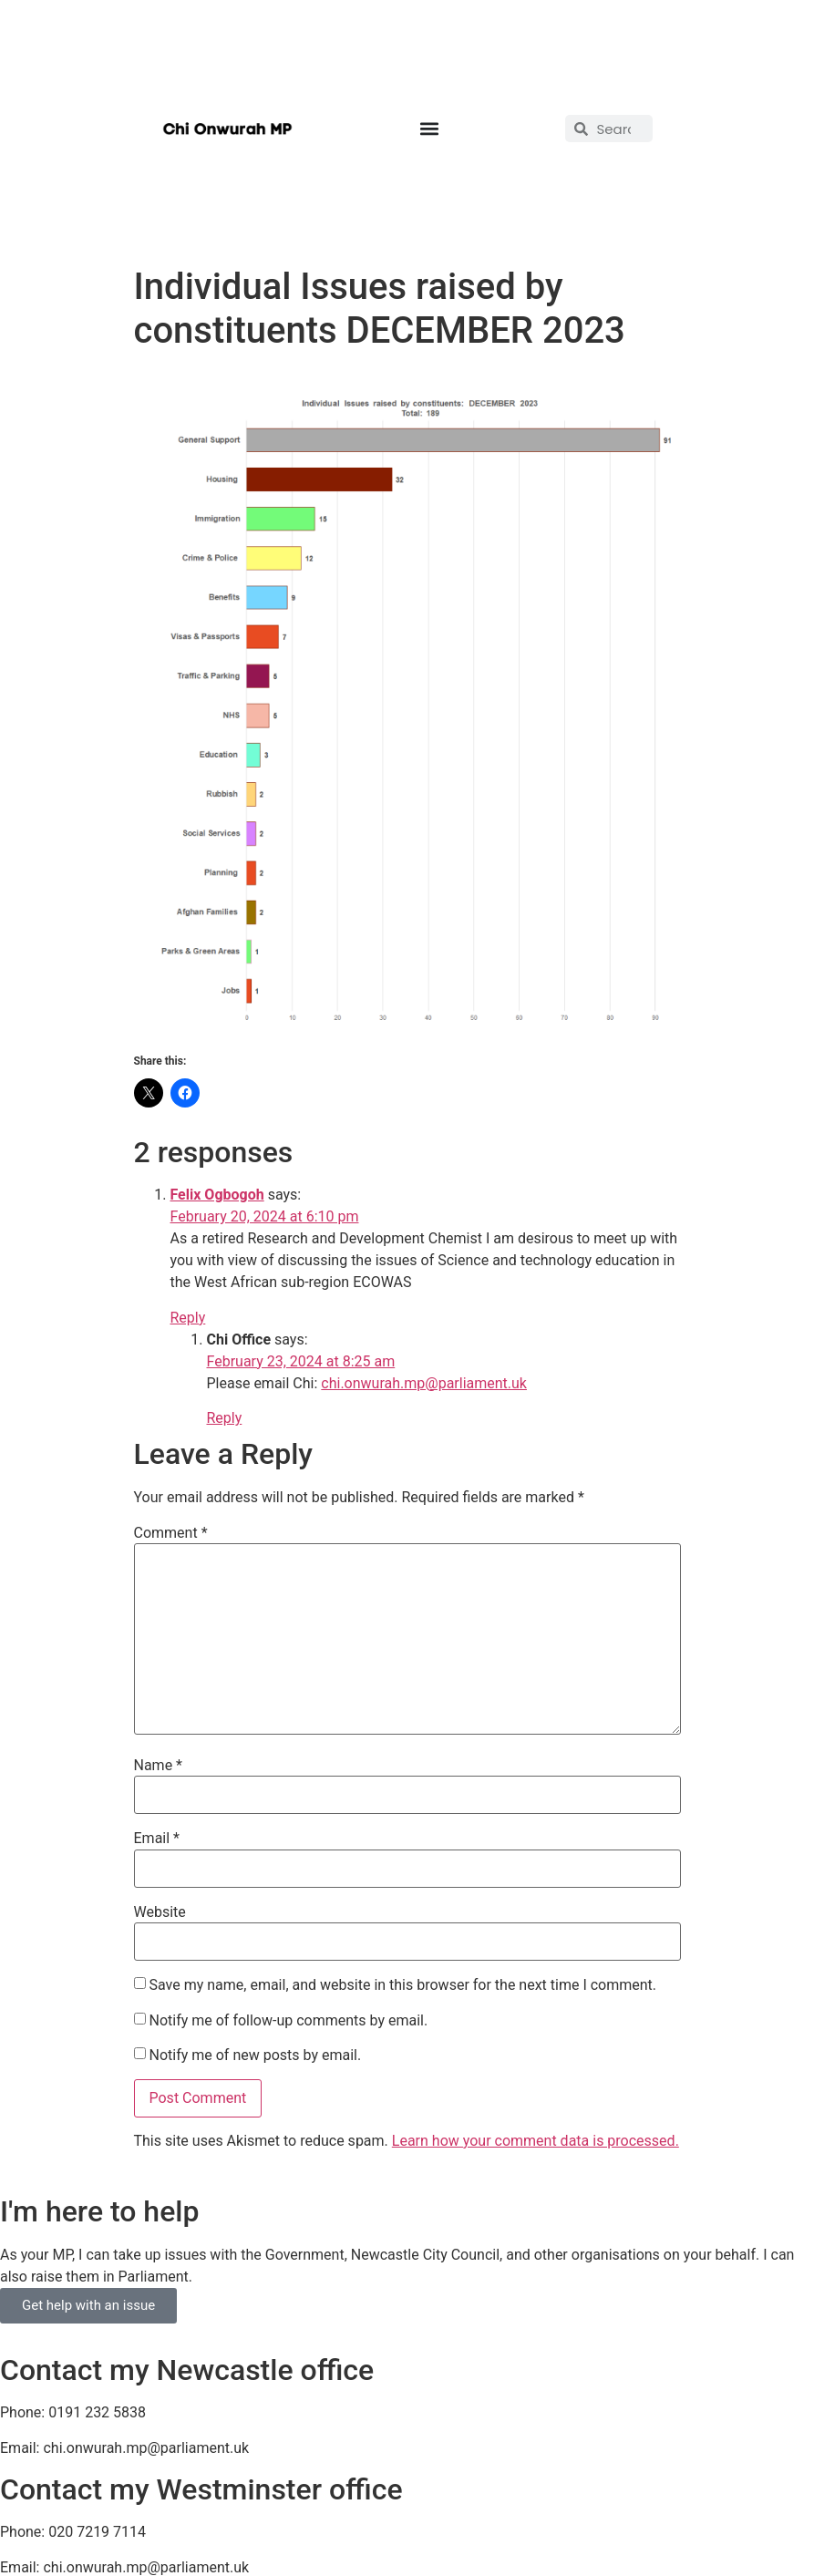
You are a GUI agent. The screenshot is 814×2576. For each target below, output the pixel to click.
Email (157, 1838)
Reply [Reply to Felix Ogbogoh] (188, 1317)
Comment (171, 1533)
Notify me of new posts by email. (255, 2055)
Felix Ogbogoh (217, 1194)
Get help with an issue (88, 2305)
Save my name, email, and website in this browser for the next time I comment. (402, 1985)
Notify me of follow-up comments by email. (288, 2021)
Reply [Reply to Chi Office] (224, 1418)
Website (160, 1912)
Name (158, 1765)
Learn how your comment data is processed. (535, 2140)
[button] (429, 129)
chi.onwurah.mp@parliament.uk (424, 1383)
